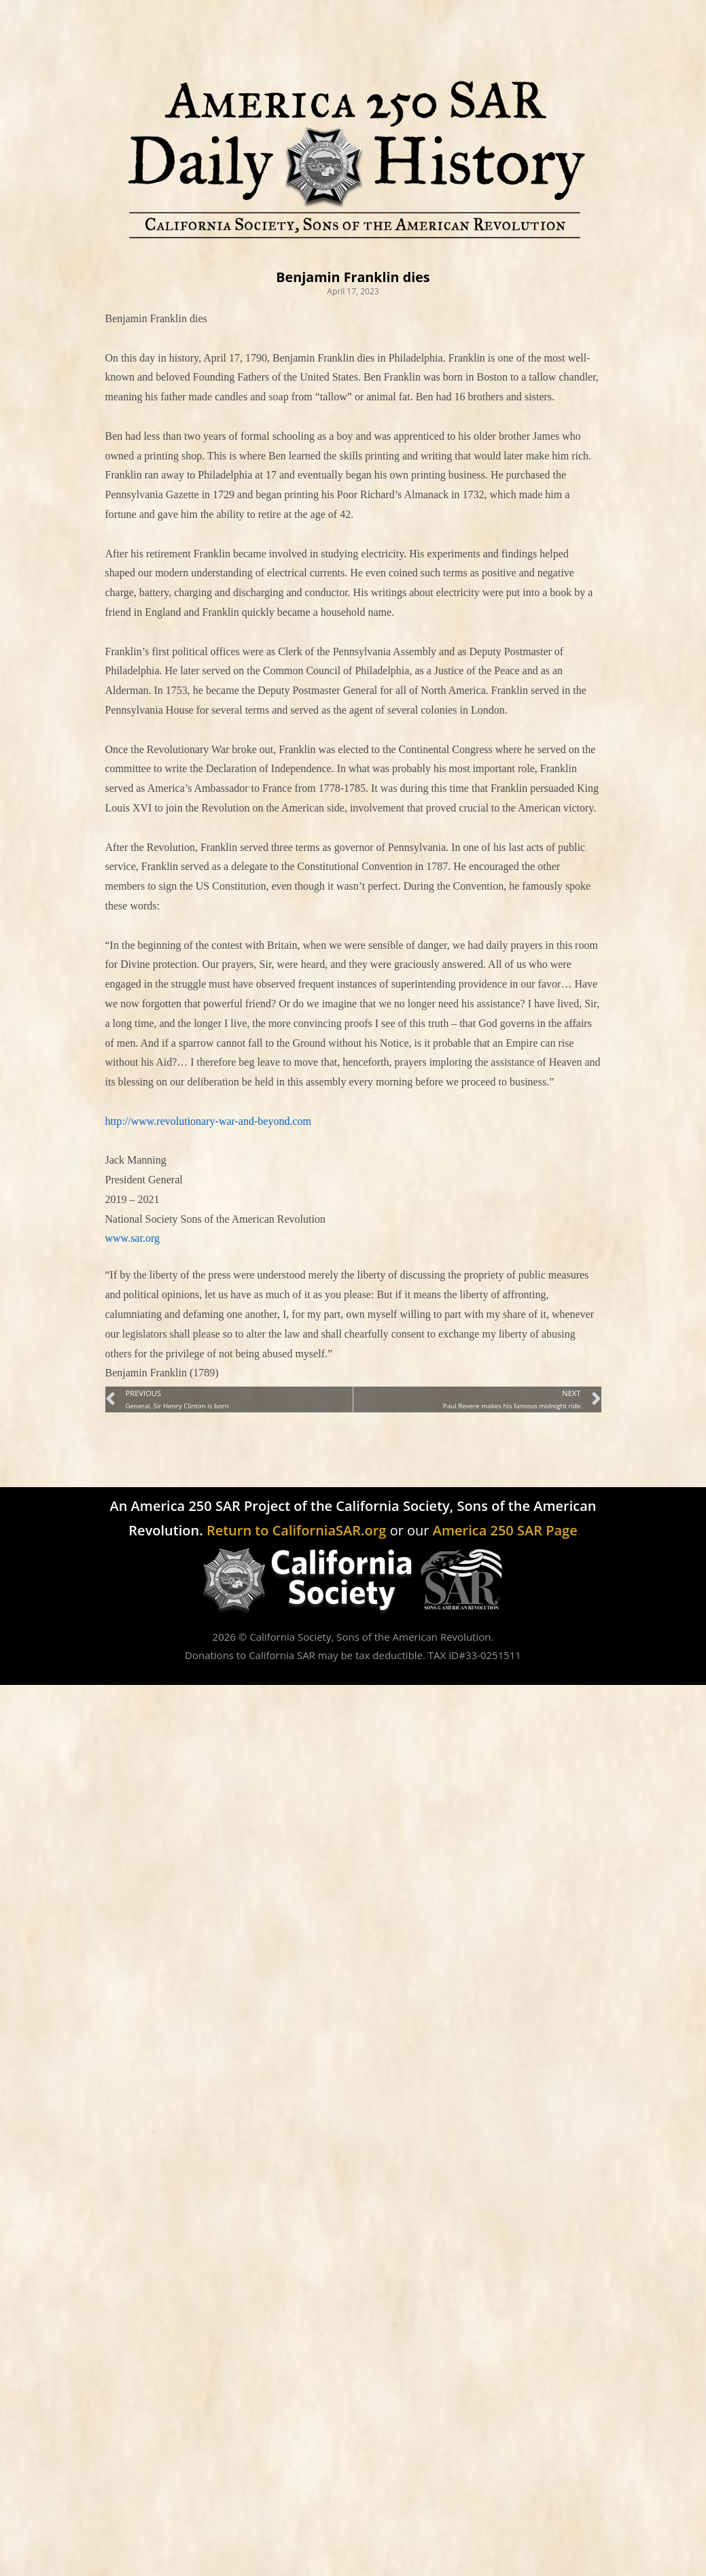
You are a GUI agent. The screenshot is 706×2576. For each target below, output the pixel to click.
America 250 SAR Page (505, 1530)
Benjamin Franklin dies (352, 277)
